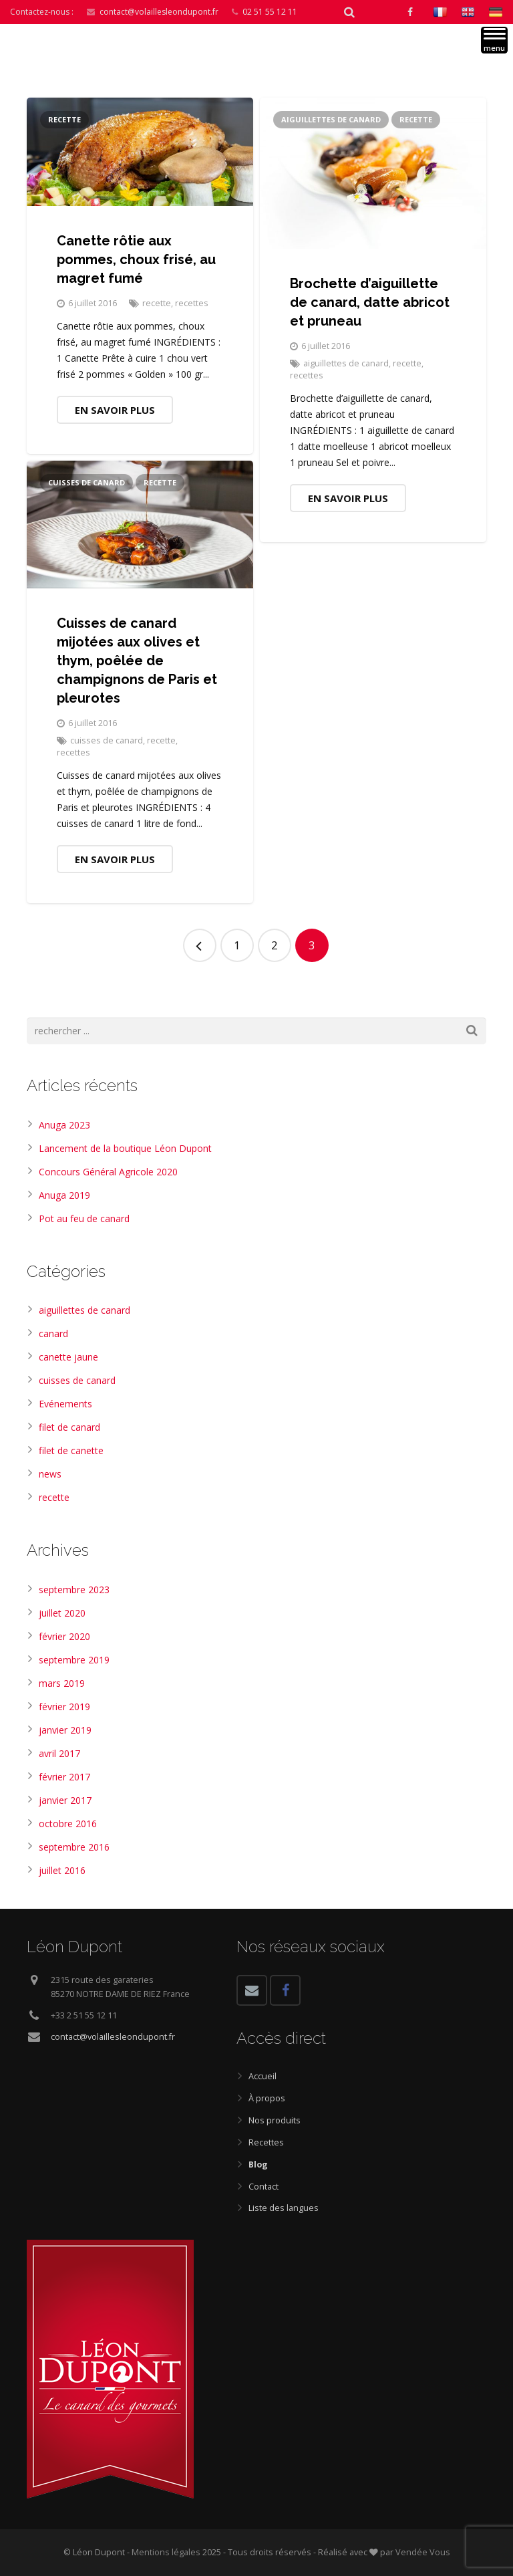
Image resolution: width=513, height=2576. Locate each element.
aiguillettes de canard (331, 119)
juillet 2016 (62, 1870)
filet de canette (71, 1450)
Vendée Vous (422, 2552)
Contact (263, 2186)
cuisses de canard (86, 482)
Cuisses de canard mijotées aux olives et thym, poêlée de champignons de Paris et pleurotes (137, 660)
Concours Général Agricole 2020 (108, 1171)
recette (64, 119)
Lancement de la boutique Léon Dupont (125, 1148)
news (50, 1474)
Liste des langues (283, 2208)
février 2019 (64, 1706)
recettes (191, 303)
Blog (258, 2164)
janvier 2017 (65, 1800)
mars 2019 (62, 1683)
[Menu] (494, 40)
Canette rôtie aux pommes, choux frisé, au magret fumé (136, 259)
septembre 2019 (74, 1659)
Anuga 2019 (64, 1195)
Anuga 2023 (64, 1125)
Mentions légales (167, 2552)
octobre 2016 (68, 1823)
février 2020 (64, 1636)
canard (53, 1333)
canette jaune (68, 1357)
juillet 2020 (62, 1613)
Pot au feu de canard (84, 1218)
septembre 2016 (74, 1847)
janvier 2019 (65, 1730)
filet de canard (69, 1427)
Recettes (266, 2142)
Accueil (262, 2076)
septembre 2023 (74, 1589)
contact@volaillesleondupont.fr (159, 11)
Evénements (65, 1403)
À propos (266, 2098)
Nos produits (274, 2120)
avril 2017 (59, 1753)
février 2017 (64, 1776)
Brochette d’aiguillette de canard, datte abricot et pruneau (370, 302)
